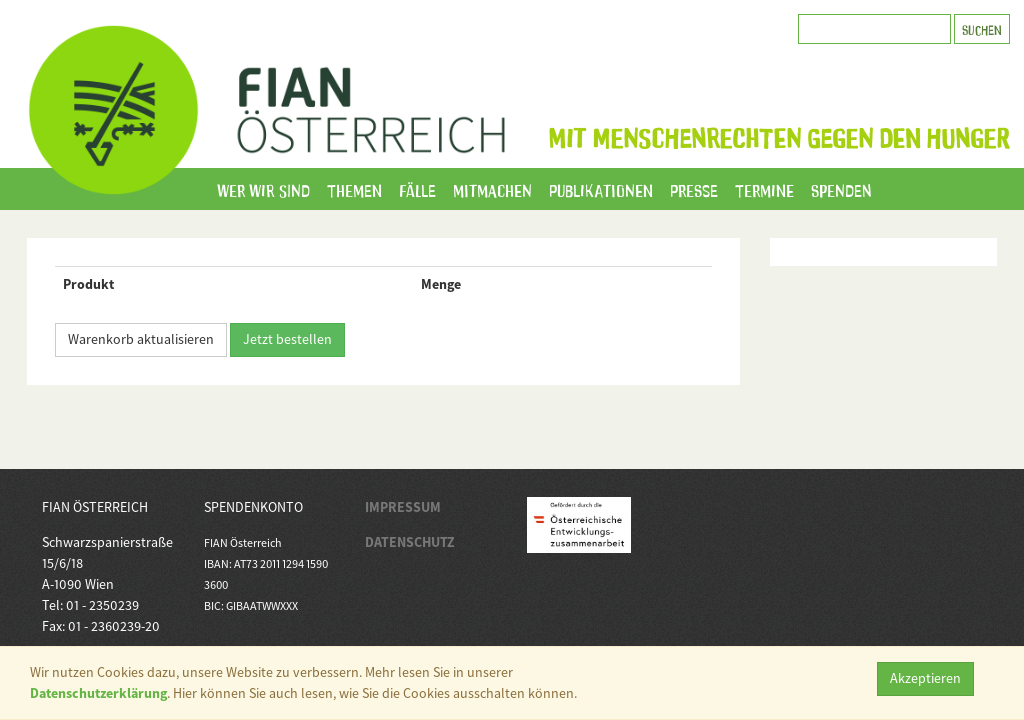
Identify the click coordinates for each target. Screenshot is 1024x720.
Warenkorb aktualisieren (141, 339)
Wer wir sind (263, 189)
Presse (694, 189)
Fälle (417, 189)
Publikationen (601, 189)
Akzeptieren (925, 678)
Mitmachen (492, 189)
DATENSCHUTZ (410, 542)
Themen (354, 189)
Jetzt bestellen (287, 339)
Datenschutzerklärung (98, 693)
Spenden (841, 189)
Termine (764, 189)
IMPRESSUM (403, 507)
